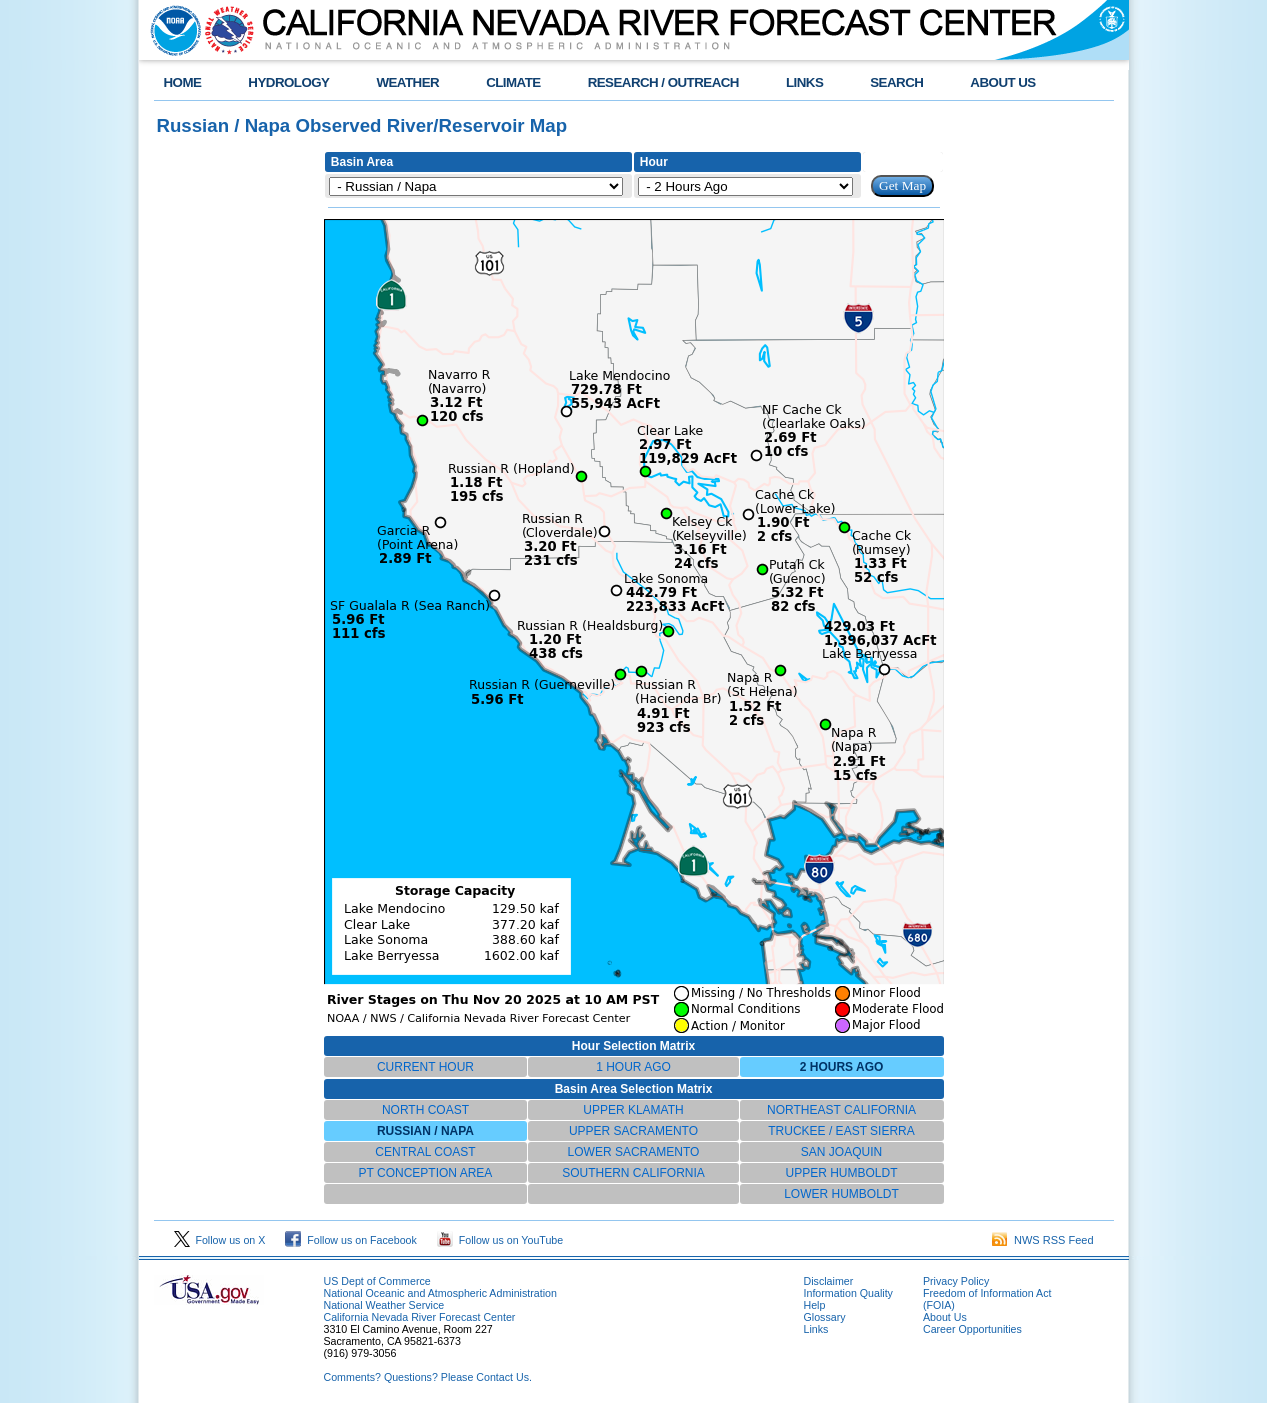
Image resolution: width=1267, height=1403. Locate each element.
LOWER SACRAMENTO (634, 1152)
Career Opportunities (972, 1329)
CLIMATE (513, 82)
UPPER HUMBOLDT (842, 1173)
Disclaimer (829, 1281)
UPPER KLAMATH (633, 1110)
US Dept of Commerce (377, 1281)
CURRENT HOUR (425, 1067)
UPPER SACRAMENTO (633, 1131)
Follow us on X (220, 1240)
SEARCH (896, 82)
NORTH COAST (425, 1110)
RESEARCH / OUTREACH (663, 82)
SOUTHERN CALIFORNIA (633, 1173)
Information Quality (848, 1293)
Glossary (825, 1317)
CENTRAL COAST (425, 1152)
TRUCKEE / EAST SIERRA (841, 1131)
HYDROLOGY (288, 82)
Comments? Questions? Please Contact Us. (428, 1377)
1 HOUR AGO (633, 1067)
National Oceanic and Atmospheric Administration (440, 1293)
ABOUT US (1002, 82)
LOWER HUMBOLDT (841, 1194)
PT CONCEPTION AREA (426, 1173)
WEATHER (407, 82)
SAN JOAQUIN (841, 1152)
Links (816, 1329)
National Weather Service (384, 1305)
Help (815, 1305)
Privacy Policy (956, 1281)
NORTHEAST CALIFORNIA (841, 1110)
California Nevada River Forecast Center (420, 1317)
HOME (183, 82)
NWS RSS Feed (1043, 1240)
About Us (945, 1317)
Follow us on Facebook (351, 1240)
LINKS (804, 82)
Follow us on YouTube (500, 1240)
